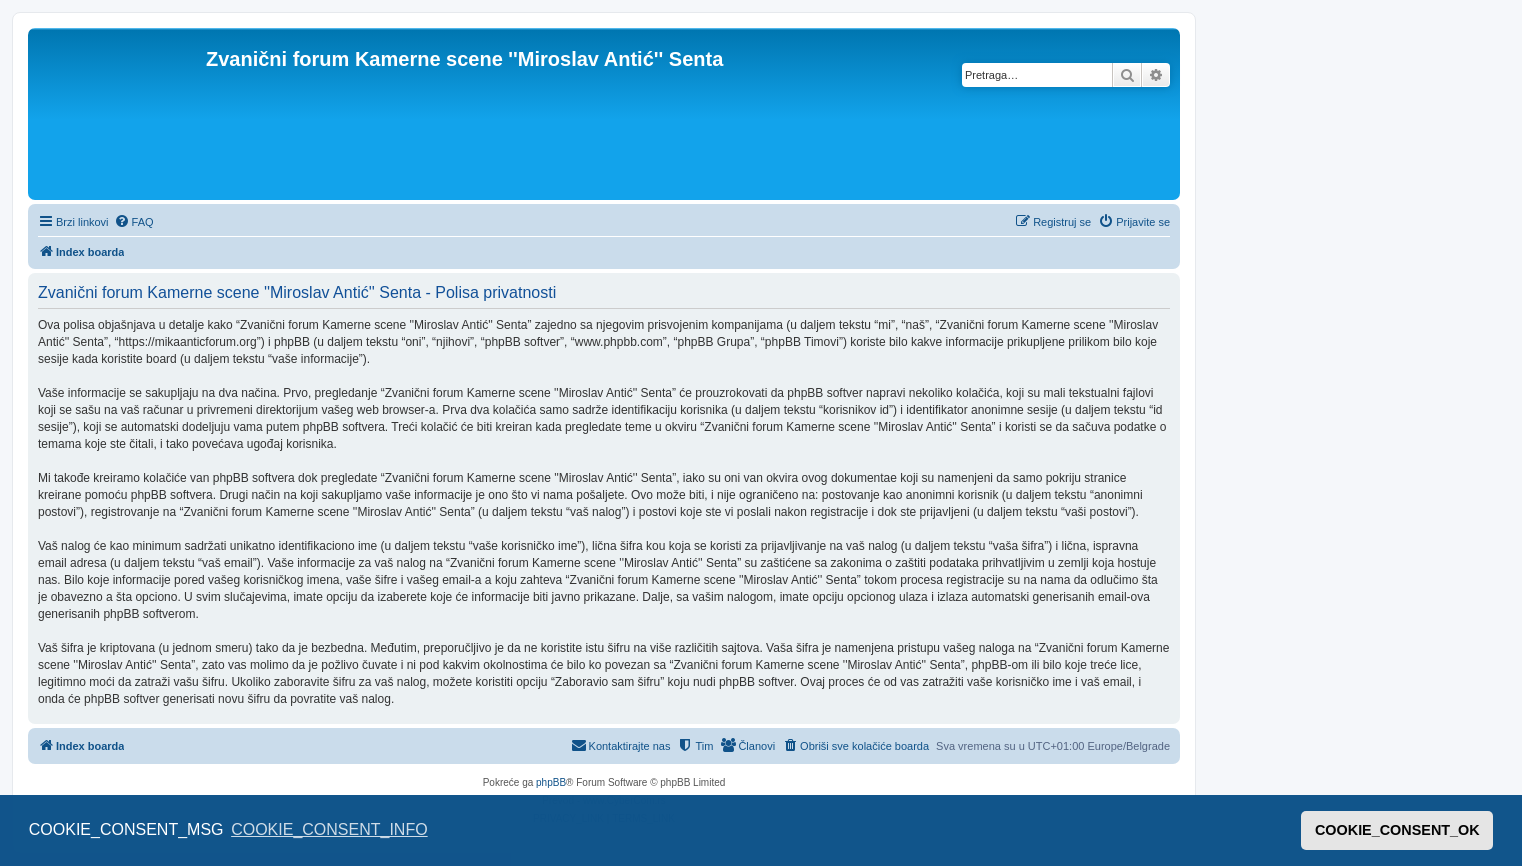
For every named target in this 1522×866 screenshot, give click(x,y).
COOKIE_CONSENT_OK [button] (1397, 830)
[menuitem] (134, 222)
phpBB (551, 782)
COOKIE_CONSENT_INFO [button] (329, 829)
